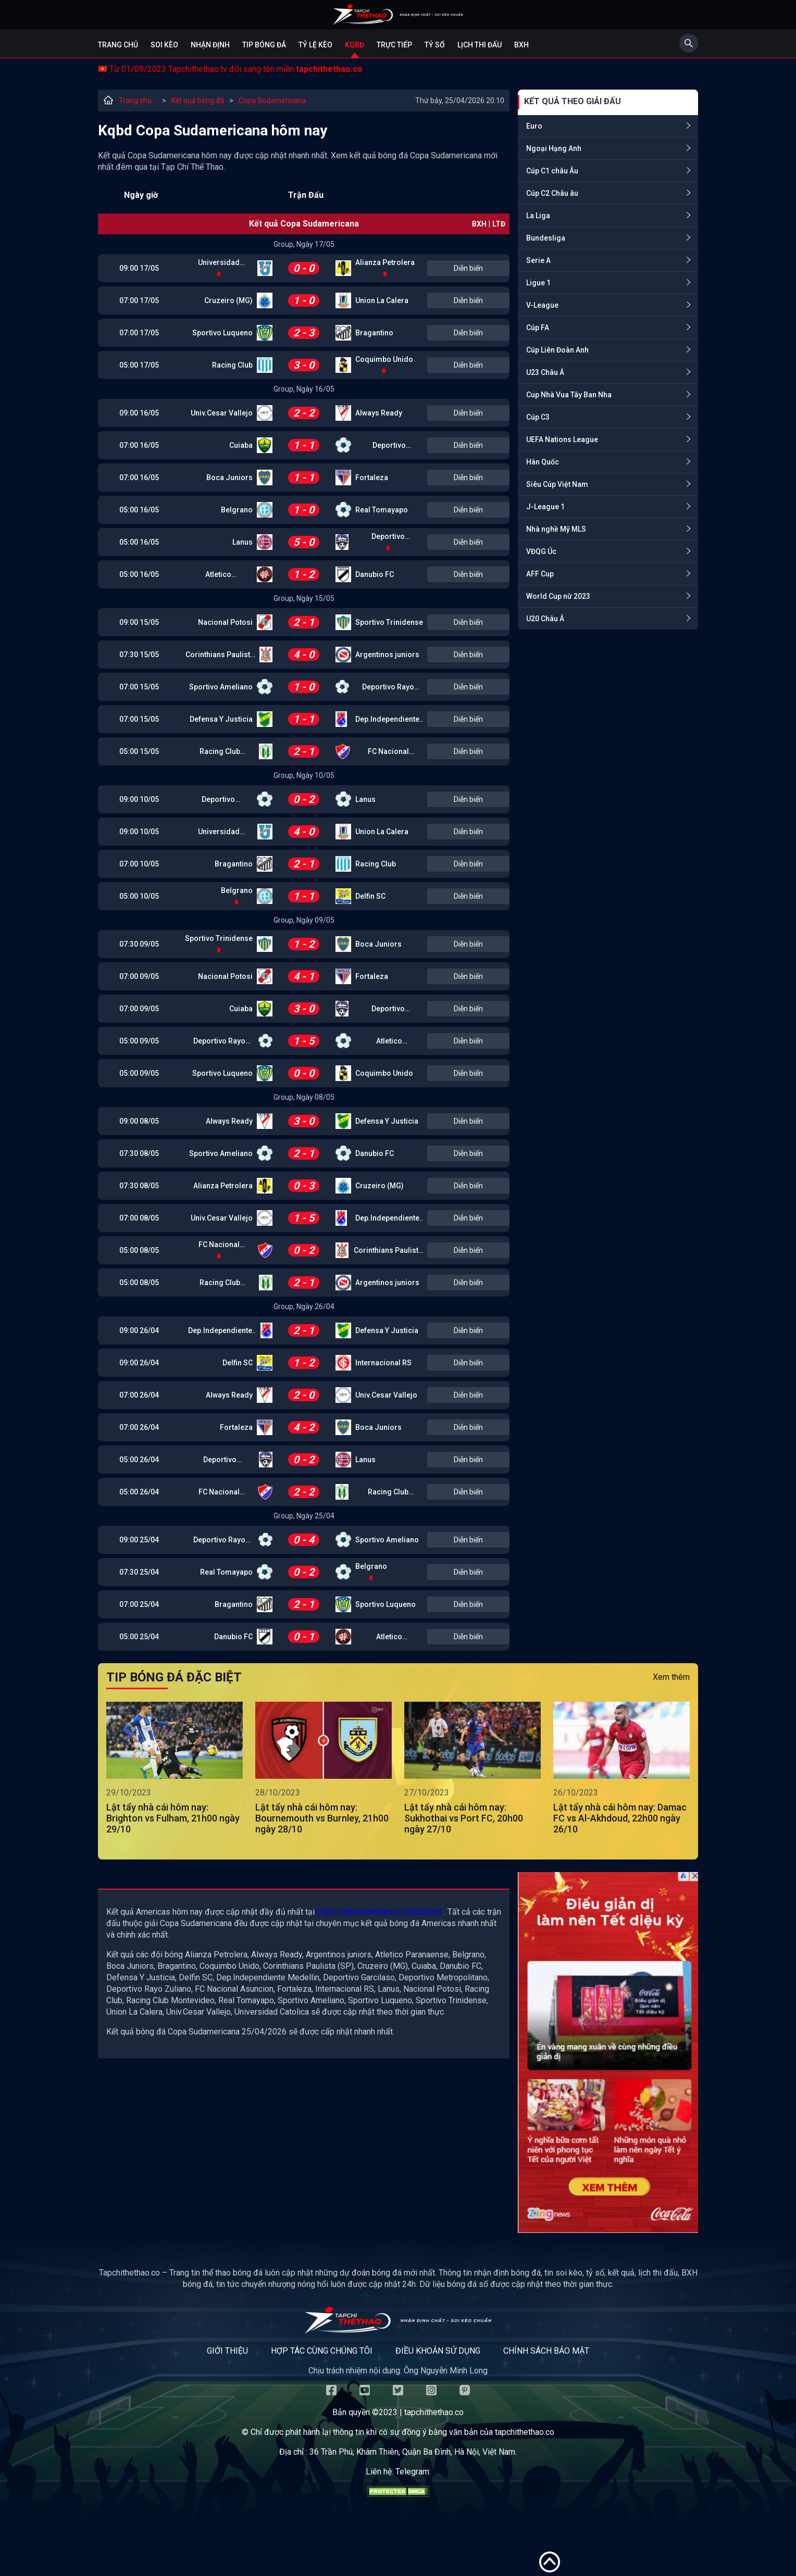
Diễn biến (468, 268)
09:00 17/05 (139, 268)
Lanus (242, 542)
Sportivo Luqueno (222, 333)
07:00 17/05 (139, 300)
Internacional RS (383, 1363)
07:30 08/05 (139, 1153)
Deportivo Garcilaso (389, 446)
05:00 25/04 (139, 1636)
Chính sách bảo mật (546, 2351)
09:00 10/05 (139, 799)
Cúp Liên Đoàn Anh (557, 350)
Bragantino (374, 333)
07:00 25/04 (139, 1604)
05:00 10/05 (139, 896)
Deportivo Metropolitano (388, 537)
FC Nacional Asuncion (388, 752)
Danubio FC (374, 574)
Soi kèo (164, 45)
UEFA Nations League (562, 439)
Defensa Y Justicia (221, 719)
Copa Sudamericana (272, 100)
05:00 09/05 (139, 1041)
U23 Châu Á (545, 372)
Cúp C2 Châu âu (552, 193)
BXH (521, 45)
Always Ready (378, 413)
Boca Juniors (229, 477)
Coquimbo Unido (384, 359)
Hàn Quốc (542, 462)
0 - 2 (303, 799)
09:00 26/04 (139, 1330)
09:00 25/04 (139, 1540)
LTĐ (498, 224)
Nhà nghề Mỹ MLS (556, 529)
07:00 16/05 (139, 445)
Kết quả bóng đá (197, 100)
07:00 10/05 (139, 864)
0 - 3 (303, 1185)
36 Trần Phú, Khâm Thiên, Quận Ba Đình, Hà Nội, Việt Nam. (413, 2452)
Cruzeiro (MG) (228, 300)
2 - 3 (303, 332)
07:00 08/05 (139, 1218)
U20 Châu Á (545, 618)
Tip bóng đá (264, 45)
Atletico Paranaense (218, 575)
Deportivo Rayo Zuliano (388, 688)
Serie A (538, 260)
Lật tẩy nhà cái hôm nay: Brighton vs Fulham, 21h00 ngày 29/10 (173, 1818)
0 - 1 (303, 1636)
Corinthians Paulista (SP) (219, 655)
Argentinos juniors (387, 654)
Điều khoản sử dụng (437, 2351)
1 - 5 (303, 1041)
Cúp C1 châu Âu (552, 171)
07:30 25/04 (139, 1572)
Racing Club (232, 365)
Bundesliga (545, 238)
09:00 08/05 (139, 1121)
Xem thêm (671, 1677)
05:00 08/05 (139, 1250)
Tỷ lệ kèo (315, 45)
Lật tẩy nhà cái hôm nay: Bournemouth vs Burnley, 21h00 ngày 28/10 (322, 1818)
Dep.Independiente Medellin (387, 720)
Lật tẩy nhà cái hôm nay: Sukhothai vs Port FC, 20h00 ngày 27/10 (463, 1818)
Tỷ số (435, 45)
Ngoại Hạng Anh (553, 148)
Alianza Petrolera (385, 262)
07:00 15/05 (139, 687)
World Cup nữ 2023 (558, 596)
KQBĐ (354, 45)
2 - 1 (303, 622)
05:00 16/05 (139, 510)
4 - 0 (303, 654)
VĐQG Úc (541, 551)
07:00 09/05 (139, 976)
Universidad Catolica (219, 263)
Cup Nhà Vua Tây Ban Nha (569, 395)
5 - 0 (303, 542)
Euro (534, 126)
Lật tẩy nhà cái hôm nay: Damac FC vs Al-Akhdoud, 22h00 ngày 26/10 (620, 1818)
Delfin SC (370, 896)
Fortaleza (371, 477)
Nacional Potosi (225, 622)
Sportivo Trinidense (389, 622)
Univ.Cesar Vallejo (222, 413)
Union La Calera (381, 300)
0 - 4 (303, 1540)
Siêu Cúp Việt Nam (557, 484)
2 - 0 (303, 1395)
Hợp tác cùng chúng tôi (321, 2351)
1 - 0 (303, 300)
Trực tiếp (394, 45)
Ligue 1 (538, 283)
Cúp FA (537, 327)
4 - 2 (303, 1427)
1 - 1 (303, 445)
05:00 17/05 (139, 365)
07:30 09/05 (139, 944)
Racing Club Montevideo (220, 752)
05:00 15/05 (139, 751)
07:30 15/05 (139, 654)
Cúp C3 (538, 417)
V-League (542, 305)
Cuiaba (241, 445)
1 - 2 (303, 574)
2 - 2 (303, 413)
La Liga (538, 215)
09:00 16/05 (139, 413)
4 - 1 (303, 976)
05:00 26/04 (139, 1459)
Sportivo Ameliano (221, 687)
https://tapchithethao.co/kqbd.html (379, 1912)
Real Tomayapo (381, 510)
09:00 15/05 (139, 622)
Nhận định (210, 45)
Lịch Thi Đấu (479, 45)
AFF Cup (540, 574)
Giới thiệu (227, 2351)
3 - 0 (303, 365)
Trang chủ (118, 45)
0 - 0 (303, 268)
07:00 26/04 (139, 1395)
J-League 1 (545, 506)
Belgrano (237, 510)
